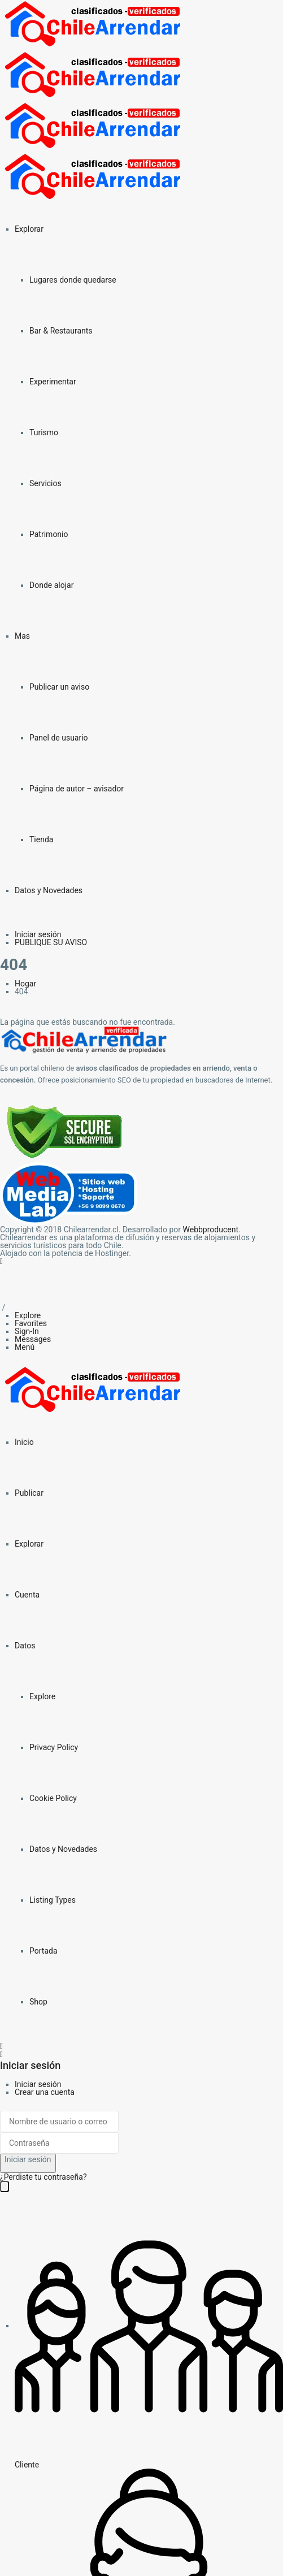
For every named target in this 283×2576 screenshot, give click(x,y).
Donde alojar (51, 585)
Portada (43, 1950)
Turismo (43, 432)
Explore (42, 1696)
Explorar (29, 228)
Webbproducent (211, 1229)
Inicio (24, 1442)
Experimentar (52, 381)
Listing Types (52, 1899)
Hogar (25, 983)
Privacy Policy (53, 1747)
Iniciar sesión (38, 2084)
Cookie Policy (53, 1798)
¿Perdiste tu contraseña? (43, 2176)
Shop (38, 2001)
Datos (25, 1645)
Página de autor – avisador (76, 788)
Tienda (41, 839)
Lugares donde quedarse (72, 279)
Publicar (29, 1492)
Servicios (45, 483)
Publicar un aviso (59, 686)
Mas (22, 635)
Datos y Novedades (48, 890)
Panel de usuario (58, 737)
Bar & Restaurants (61, 330)
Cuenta (27, 1594)
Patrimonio (48, 534)
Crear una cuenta (45, 2092)
